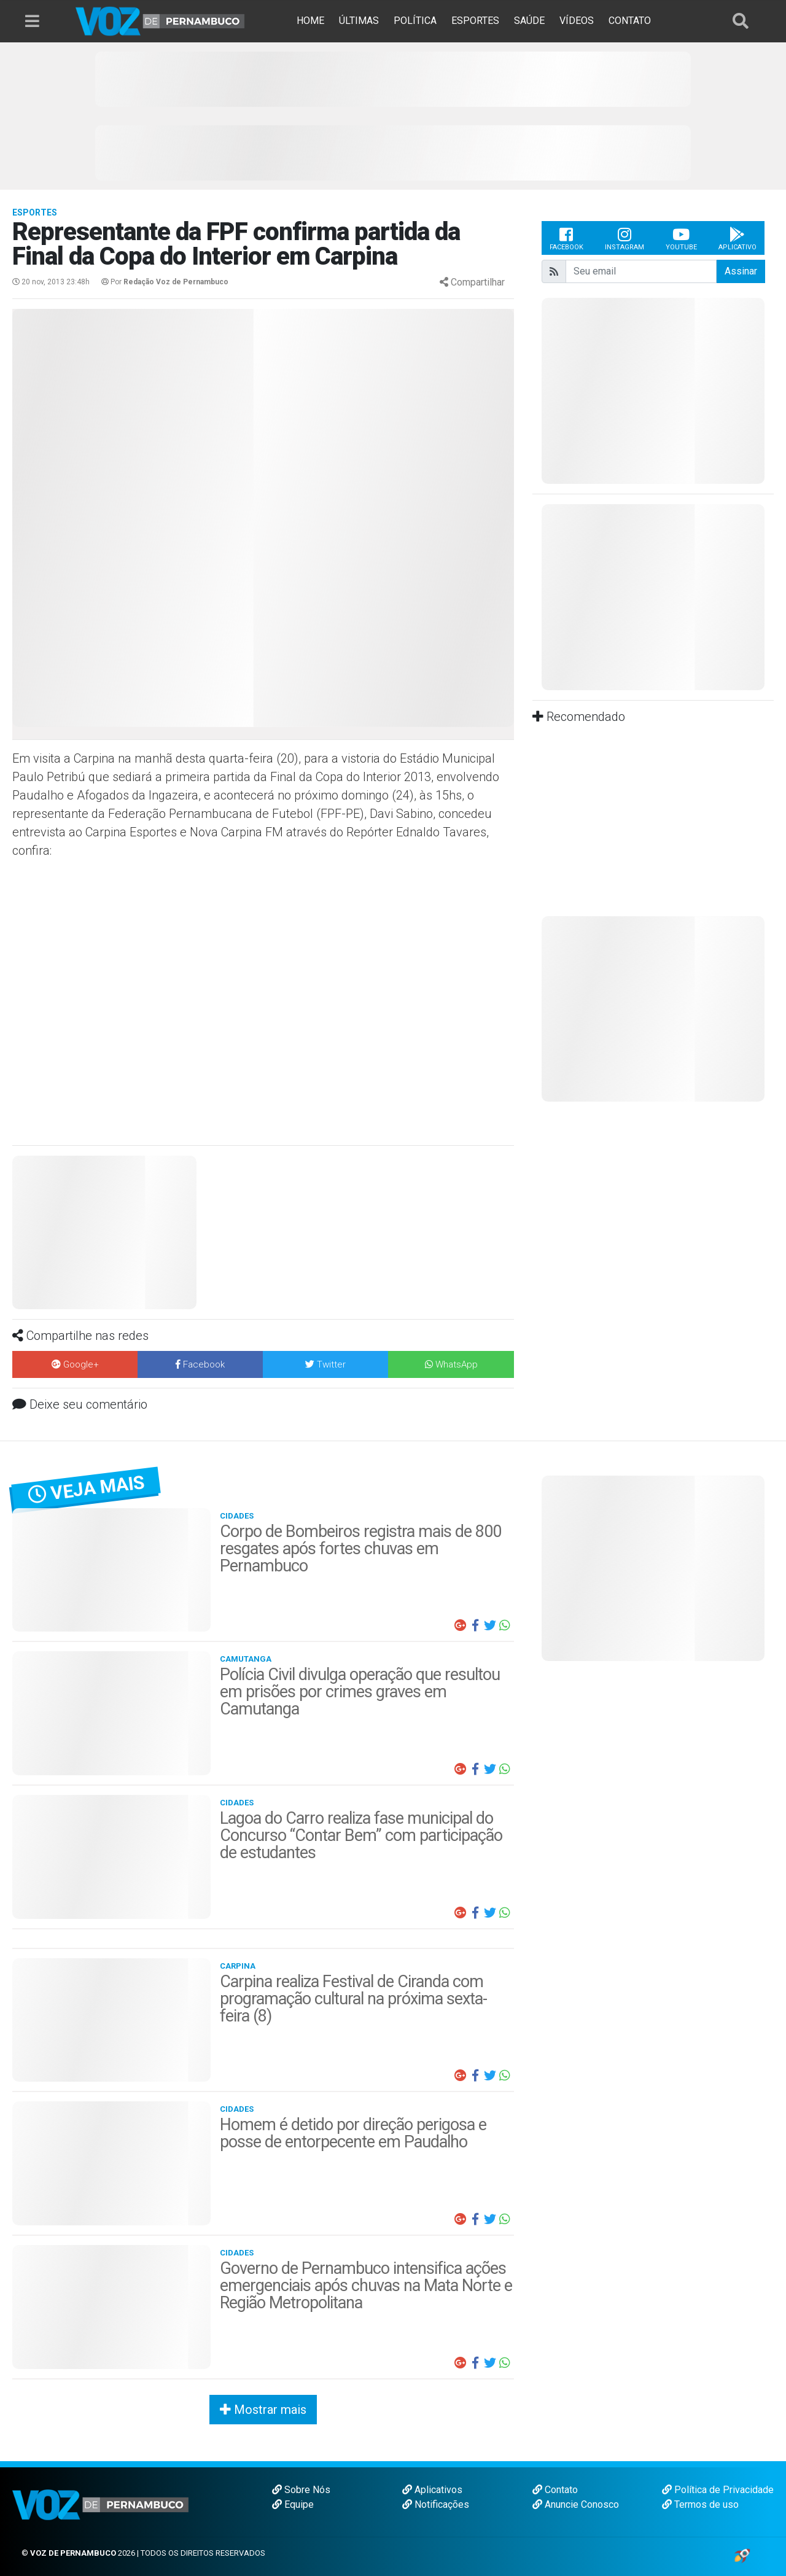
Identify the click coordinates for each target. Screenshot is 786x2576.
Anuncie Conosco (575, 2504)
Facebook (566, 238)
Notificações (435, 2504)
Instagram (624, 238)
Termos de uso (700, 2504)
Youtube (681, 238)
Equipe (293, 2504)
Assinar (741, 271)
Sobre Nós (301, 2490)
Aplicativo (737, 238)
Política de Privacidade (718, 2490)
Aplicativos (432, 2490)
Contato (555, 2490)
